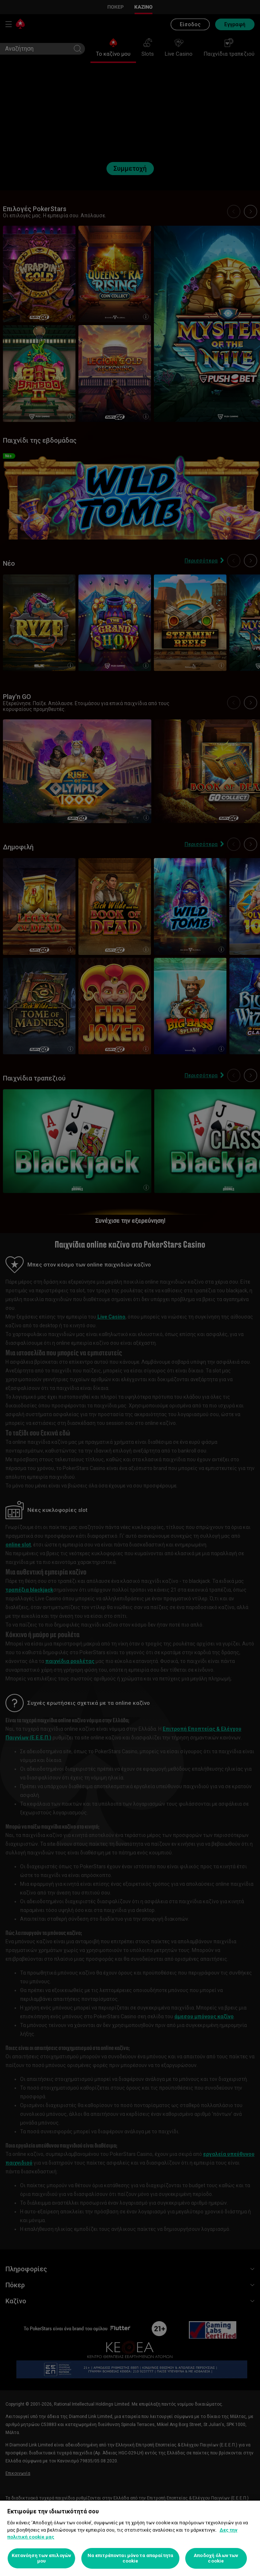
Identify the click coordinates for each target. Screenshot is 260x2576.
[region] (130, 2538)
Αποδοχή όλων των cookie (216, 2558)
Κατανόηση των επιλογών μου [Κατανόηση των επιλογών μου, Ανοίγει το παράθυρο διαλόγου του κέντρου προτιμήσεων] (41, 2558)
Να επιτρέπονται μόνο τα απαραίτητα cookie (130, 2558)
